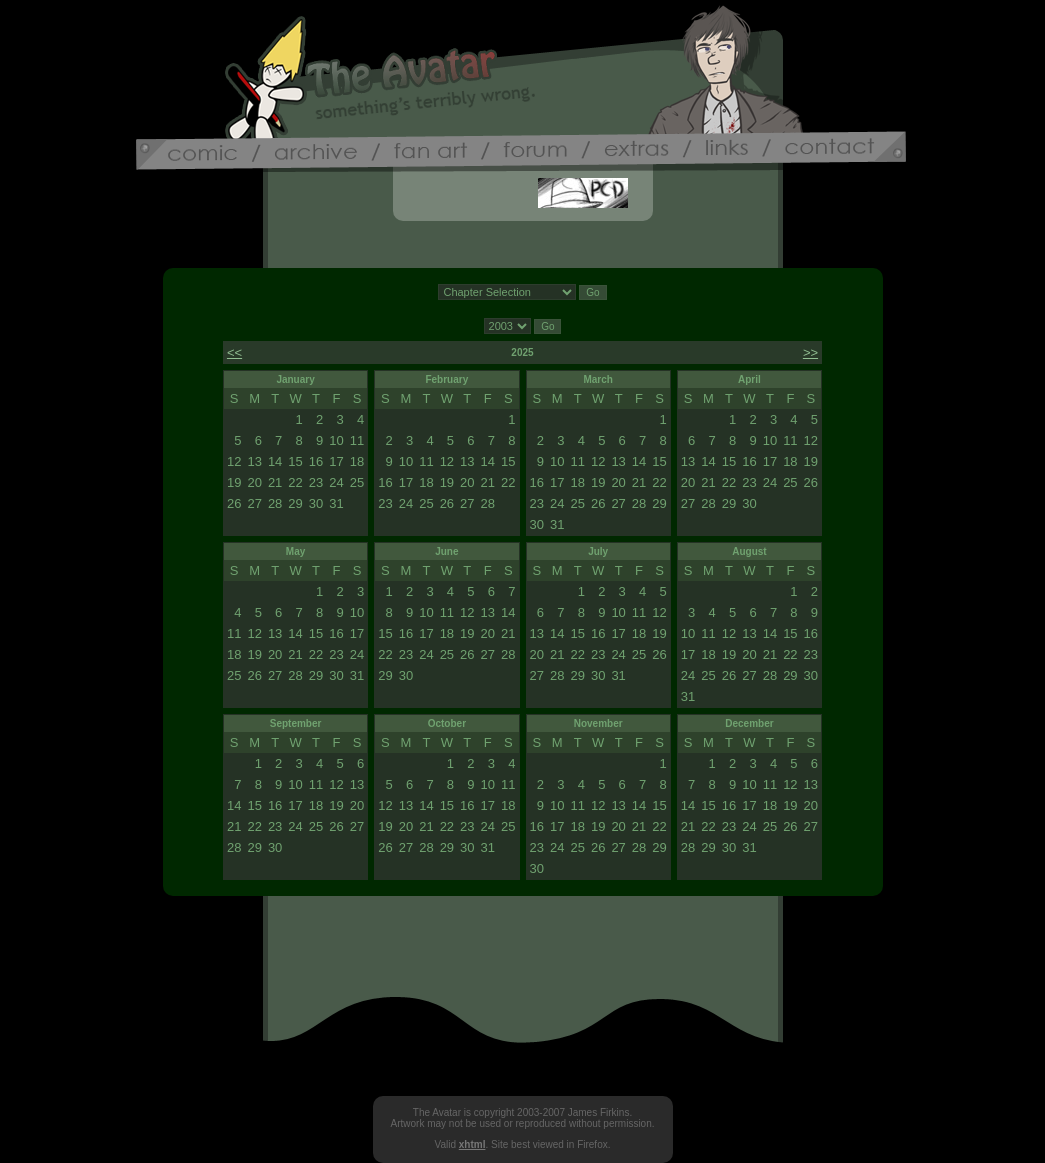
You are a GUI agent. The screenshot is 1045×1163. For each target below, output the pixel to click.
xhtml (472, 1144)
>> (810, 352)
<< (234, 352)
